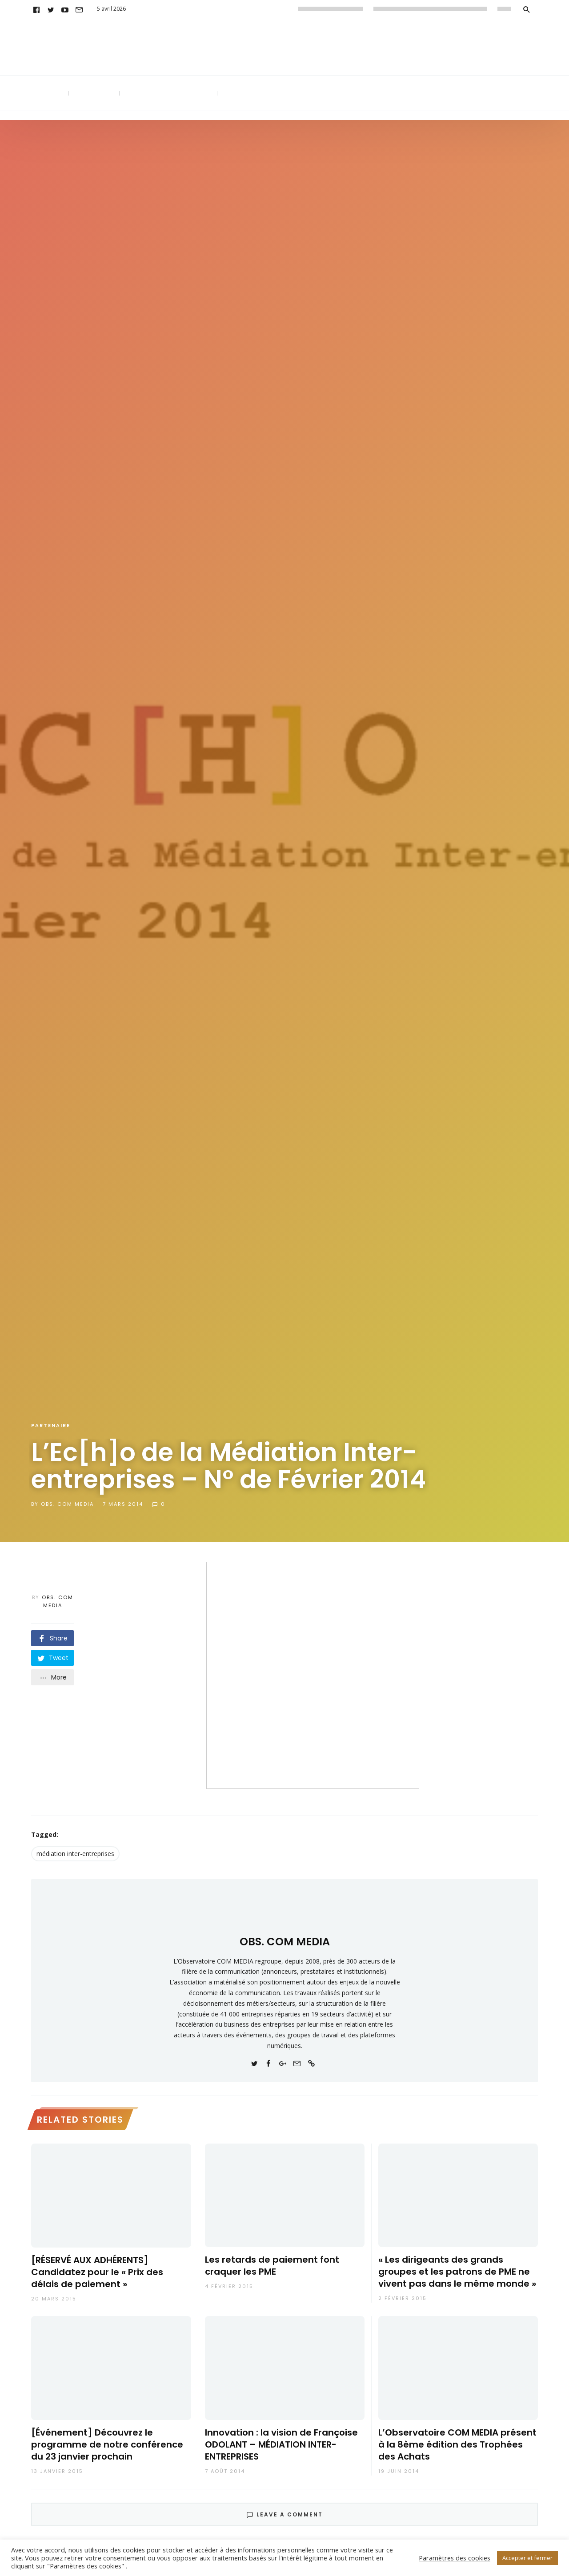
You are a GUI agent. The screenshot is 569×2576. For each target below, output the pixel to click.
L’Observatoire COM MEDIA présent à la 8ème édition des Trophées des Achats (457, 2445)
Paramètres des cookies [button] (454, 2558)
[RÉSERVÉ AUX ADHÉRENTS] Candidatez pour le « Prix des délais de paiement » (97, 2272)
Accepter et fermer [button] (527, 2558)
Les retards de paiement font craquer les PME (272, 2266)
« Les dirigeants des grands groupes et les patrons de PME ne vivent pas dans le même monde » (457, 2272)
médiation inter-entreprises (75, 1853)
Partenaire (50, 1425)
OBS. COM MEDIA (67, 1504)
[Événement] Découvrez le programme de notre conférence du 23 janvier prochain (107, 2445)
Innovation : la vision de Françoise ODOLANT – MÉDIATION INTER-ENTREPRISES (281, 2445)
